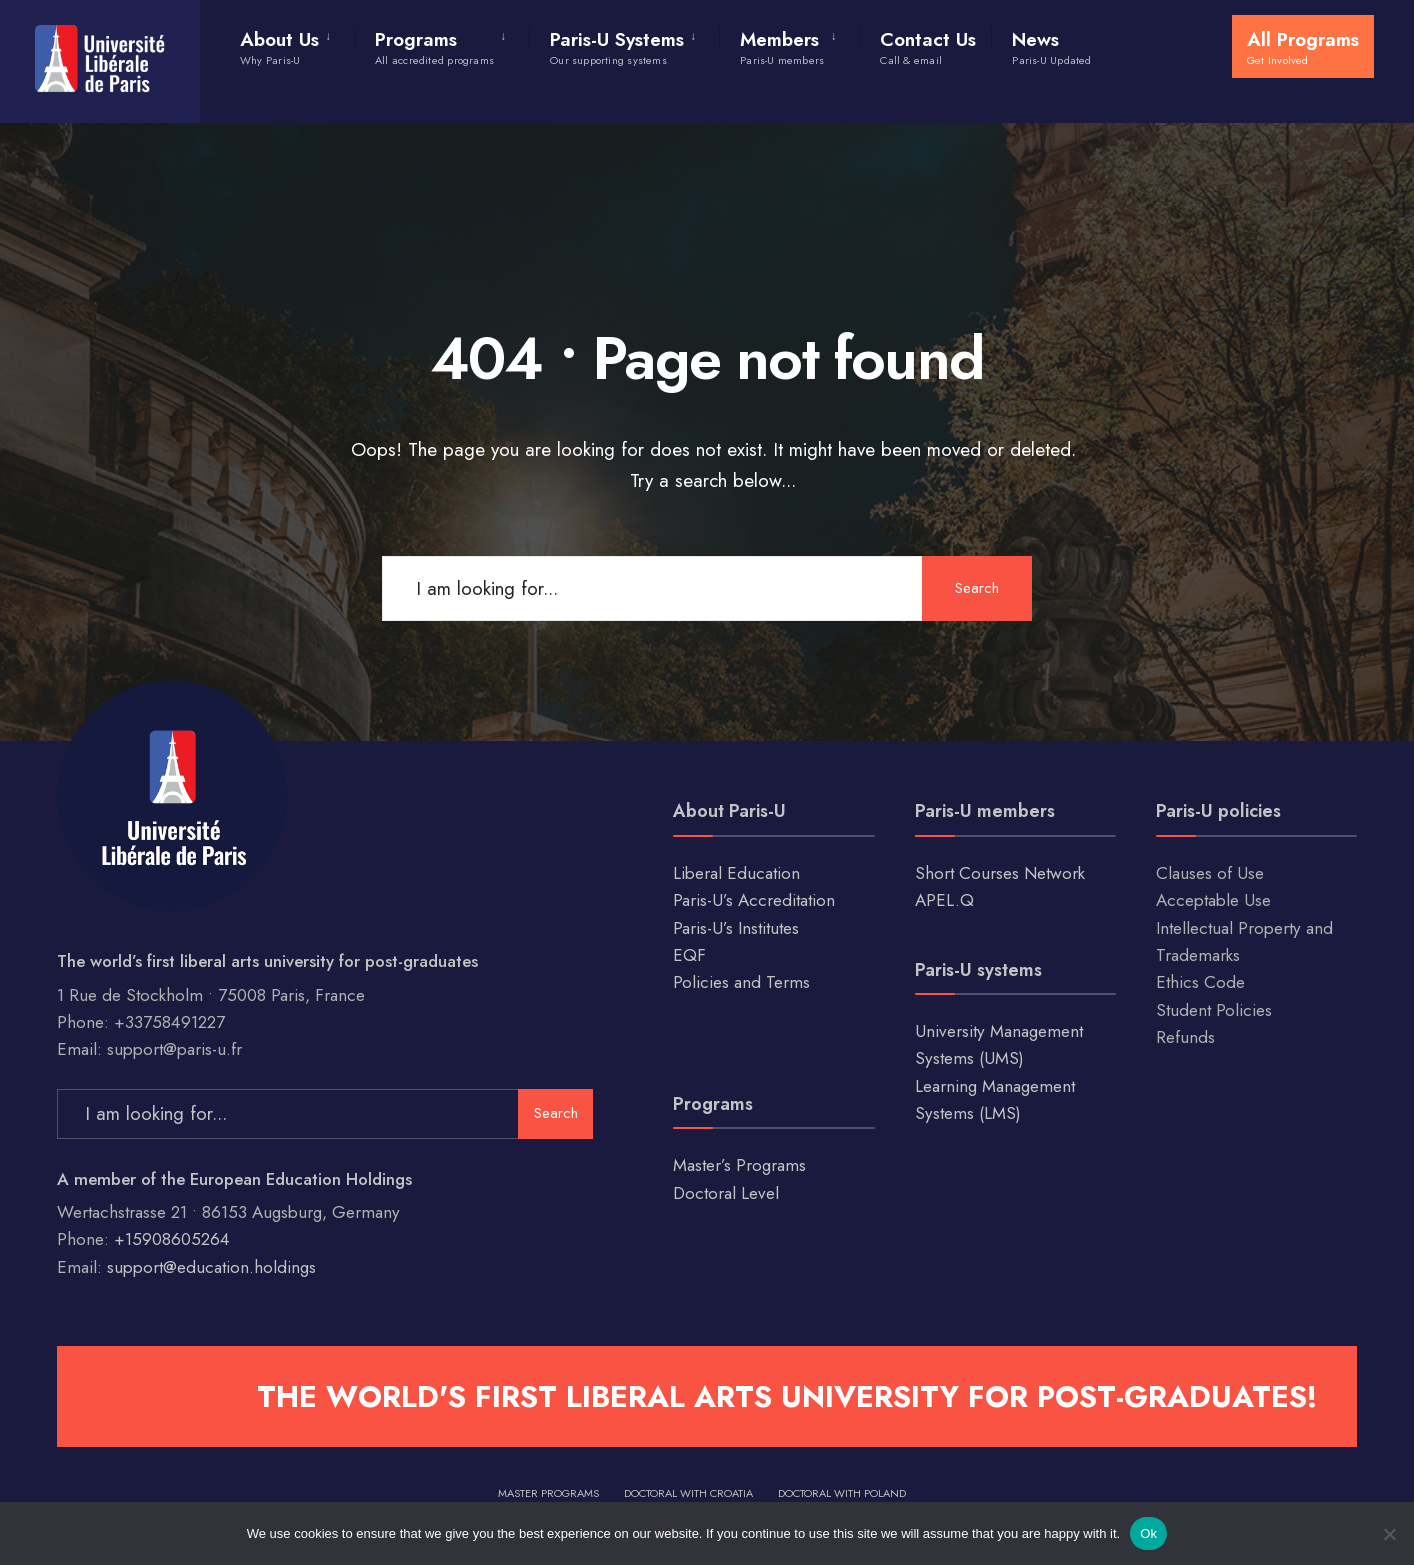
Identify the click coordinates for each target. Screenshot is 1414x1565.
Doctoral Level (726, 1193)
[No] (1389, 1534)
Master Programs (548, 1493)
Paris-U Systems (617, 47)
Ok (1148, 1533)
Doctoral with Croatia (688, 1493)
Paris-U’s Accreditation (754, 900)
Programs (434, 47)
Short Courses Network (1000, 873)
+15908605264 (172, 1239)
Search (977, 588)
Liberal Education (736, 873)
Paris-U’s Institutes (736, 928)
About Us (279, 47)
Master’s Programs (739, 1165)
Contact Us (928, 47)
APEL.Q (944, 900)
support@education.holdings (211, 1267)
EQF (689, 955)
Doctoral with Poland (842, 1493)
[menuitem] (297, 44)
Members (782, 47)
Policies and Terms (741, 982)
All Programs (1303, 47)
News (1051, 47)
